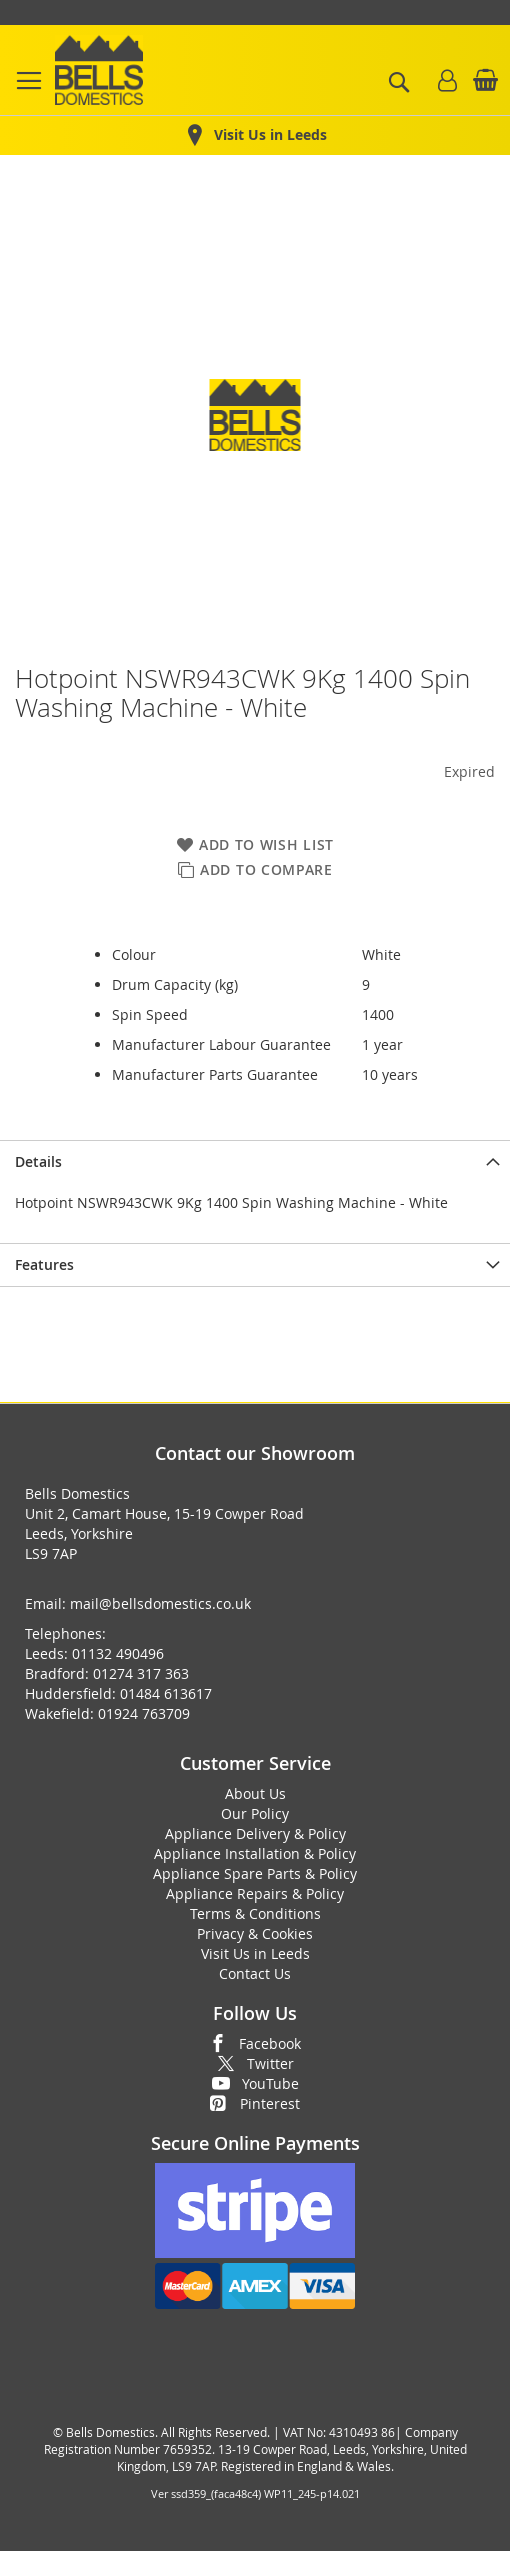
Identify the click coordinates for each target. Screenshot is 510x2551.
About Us (255, 1793)
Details (38, 1161)
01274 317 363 (141, 1673)
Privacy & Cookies (255, 1933)
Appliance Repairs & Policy (255, 1893)
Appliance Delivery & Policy (255, 1833)
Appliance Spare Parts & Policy (255, 1873)
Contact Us (255, 1973)
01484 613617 (166, 1693)
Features (44, 1264)
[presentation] (255, 1161)
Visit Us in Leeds (255, 1953)
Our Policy (255, 1813)
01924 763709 (144, 1713)
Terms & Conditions (255, 1913)
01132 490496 (118, 1653)
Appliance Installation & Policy (255, 1853)
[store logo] (99, 70)
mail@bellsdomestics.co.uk (160, 1603)
